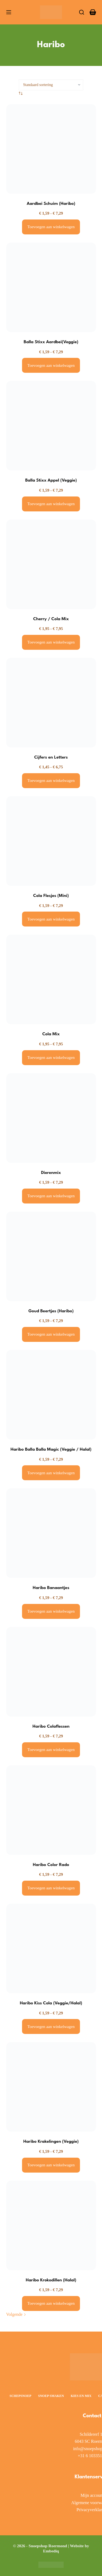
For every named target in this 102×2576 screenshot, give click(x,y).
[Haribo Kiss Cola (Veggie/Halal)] (51, 1948)
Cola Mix (51, 1034)
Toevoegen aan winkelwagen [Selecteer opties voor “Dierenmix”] (51, 1196)
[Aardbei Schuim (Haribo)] (51, 149)
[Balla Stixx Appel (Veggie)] (51, 425)
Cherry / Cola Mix (51, 619)
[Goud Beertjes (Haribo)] (51, 1256)
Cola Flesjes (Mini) (51, 896)
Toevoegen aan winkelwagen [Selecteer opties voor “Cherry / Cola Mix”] (51, 642)
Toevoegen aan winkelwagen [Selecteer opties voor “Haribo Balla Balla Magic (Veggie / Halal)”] (51, 1473)
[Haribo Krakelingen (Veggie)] (51, 2087)
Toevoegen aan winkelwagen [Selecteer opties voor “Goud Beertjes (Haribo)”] (51, 1334)
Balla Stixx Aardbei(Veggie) (51, 342)
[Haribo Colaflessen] (51, 1672)
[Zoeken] (81, 12)
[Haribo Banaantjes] (51, 1533)
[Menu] (8, 12)
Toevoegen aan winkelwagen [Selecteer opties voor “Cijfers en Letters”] (51, 780)
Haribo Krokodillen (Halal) (51, 2280)
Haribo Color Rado (51, 1865)
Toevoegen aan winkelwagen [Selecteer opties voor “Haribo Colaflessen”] (51, 1749)
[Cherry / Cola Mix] (51, 564)
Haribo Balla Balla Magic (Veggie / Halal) (51, 1449)
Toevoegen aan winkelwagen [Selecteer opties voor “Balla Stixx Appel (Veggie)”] (51, 504)
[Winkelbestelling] (51, 84)
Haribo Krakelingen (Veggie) (51, 2141)
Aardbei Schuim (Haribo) (51, 204)
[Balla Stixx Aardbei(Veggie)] (51, 287)
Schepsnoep (20, 2396)
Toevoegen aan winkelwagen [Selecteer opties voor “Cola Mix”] (51, 1057)
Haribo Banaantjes (51, 1588)
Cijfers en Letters (51, 757)
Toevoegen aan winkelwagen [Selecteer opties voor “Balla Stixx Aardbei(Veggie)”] (51, 365)
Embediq (51, 2551)
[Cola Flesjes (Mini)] (51, 841)
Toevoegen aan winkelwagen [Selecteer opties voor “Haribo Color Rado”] (51, 1888)
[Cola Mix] (51, 979)
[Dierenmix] (51, 1118)
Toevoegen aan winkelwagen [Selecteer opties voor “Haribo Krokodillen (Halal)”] (51, 2303)
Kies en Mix (81, 2396)
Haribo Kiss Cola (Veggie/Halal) (51, 2003)
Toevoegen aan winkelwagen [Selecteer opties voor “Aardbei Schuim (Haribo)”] (51, 227)
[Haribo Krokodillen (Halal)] (51, 2225)
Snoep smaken (51, 2396)
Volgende (16, 2314)
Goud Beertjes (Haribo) (50, 1311)
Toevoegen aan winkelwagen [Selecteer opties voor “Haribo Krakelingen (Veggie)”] (51, 2165)
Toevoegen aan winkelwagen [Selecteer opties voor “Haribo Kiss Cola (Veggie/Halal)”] (51, 2026)
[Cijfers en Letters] (51, 702)
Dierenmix (51, 1173)
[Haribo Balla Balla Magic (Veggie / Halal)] (51, 1395)
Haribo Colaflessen (51, 1726)
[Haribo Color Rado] (51, 1810)
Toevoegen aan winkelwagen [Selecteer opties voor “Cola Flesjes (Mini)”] (51, 919)
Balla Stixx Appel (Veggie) (51, 480)
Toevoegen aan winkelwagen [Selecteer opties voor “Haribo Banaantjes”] (51, 1611)
